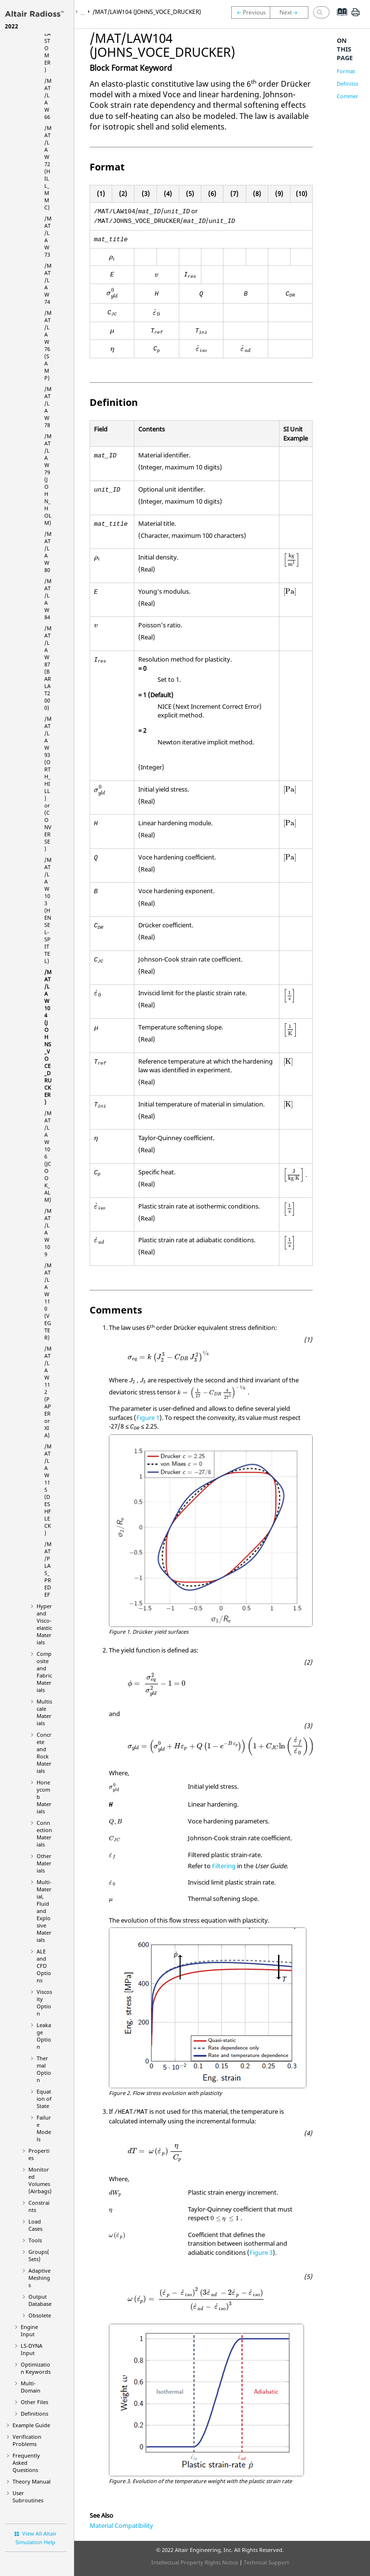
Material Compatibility (121, 2525)
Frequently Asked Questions (26, 2462)
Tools (35, 2240)
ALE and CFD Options (44, 1966)
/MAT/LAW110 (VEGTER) (48, 1301)
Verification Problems (27, 2440)
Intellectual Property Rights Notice (194, 2562)
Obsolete (39, 2315)
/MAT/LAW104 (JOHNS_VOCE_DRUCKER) (48, 1037)
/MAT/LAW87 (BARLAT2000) (48, 667)
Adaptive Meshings (39, 2278)
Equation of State (44, 2098)
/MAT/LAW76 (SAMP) (48, 345)
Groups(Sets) (38, 2255)
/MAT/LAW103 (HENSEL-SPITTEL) (48, 910)
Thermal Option (44, 2069)
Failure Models (44, 2128)
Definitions (34, 2413)
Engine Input (29, 2330)
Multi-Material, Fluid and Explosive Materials (44, 1910)
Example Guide (31, 2425)
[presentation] (112, 258)
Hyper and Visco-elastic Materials (44, 1624)
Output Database (40, 2300)
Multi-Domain (30, 2387)
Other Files (34, 2402)
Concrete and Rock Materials (44, 1752)
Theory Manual (32, 2481)
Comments (350, 96)
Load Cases (35, 2225)
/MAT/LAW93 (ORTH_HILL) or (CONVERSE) (48, 783)
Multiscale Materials (44, 1712)
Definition (349, 83)
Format (346, 71)
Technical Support (266, 2562)
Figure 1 (147, 1417)
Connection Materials (44, 1833)
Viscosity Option (44, 2002)
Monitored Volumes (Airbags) (40, 2180)
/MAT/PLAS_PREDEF (48, 1569)
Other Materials (44, 1863)
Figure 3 (261, 2252)
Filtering (224, 1865)
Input (31, 2349)
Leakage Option (44, 2035)
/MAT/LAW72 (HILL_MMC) (48, 167)
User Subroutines (28, 2496)
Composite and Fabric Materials (44, 1671)
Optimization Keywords (36, 2368)
